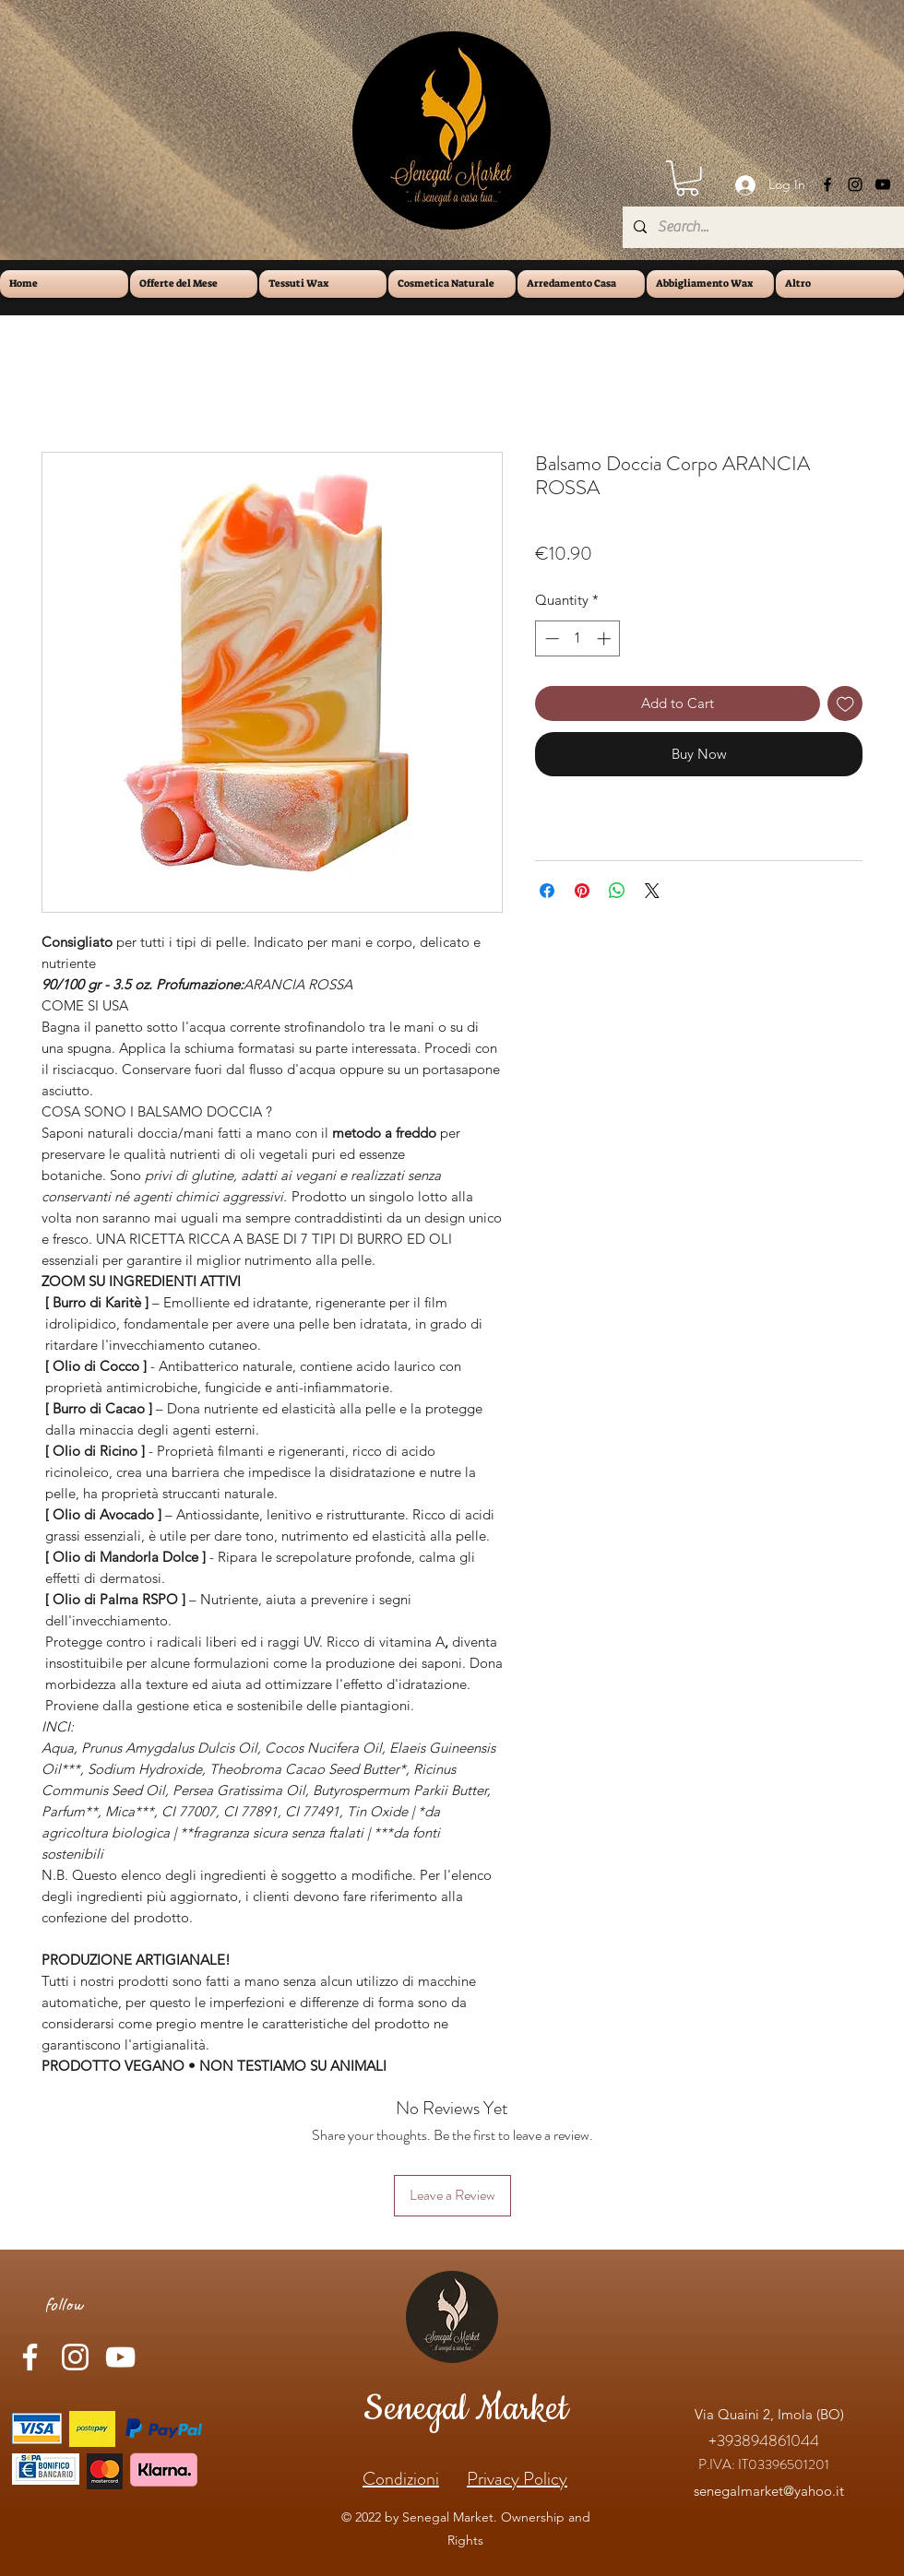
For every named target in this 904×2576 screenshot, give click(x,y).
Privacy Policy (517, 2478)
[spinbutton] (578, 638)
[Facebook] (827, 184)
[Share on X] (652, 891)
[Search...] (761, 227)
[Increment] (605, 638)
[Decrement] (550, 638)
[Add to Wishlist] (845, 704)
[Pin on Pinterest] (582, 891)
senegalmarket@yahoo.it (769, 2490)
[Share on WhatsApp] (617, 891)
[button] (687, 178)
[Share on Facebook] (547, 891)
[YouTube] (883, 184)
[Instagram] (855, 184)
